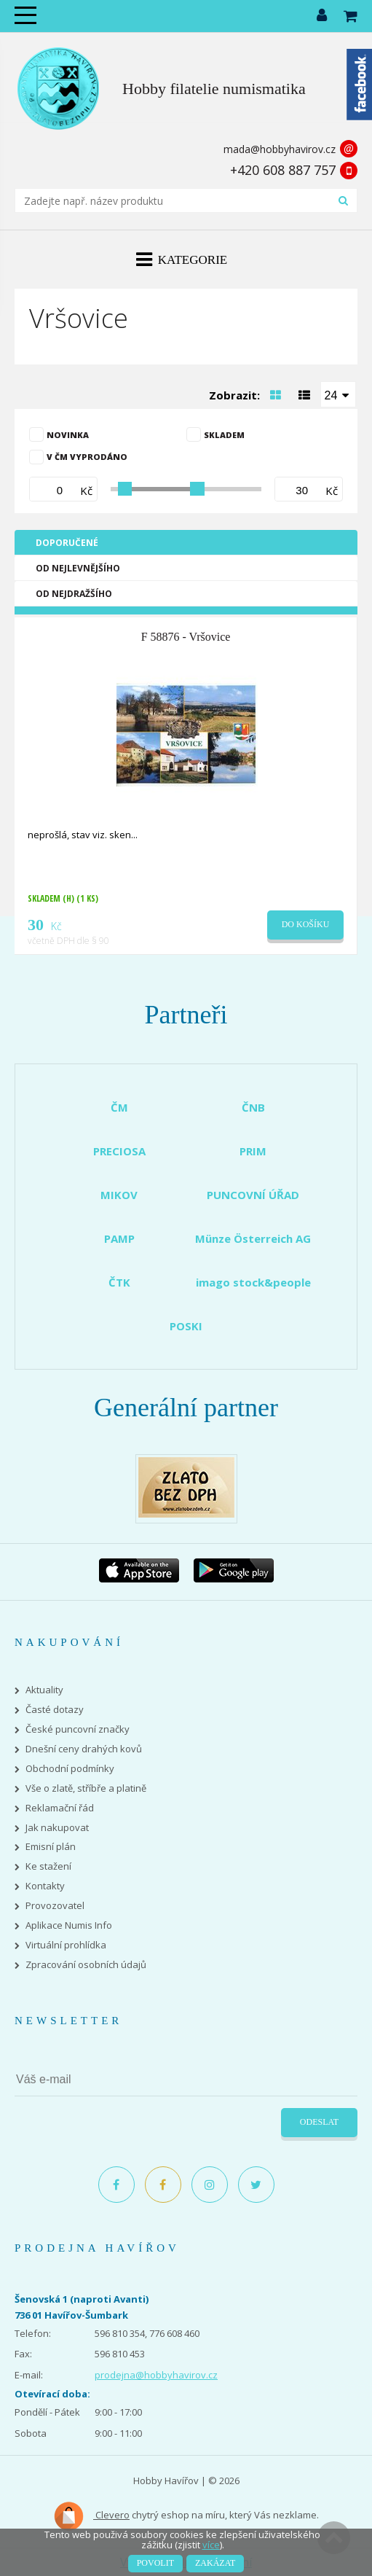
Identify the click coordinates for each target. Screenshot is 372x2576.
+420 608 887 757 (283, 170)
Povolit (155, 2563)
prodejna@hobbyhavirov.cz (156, 2374)
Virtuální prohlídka (65, 1945)
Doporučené (67, 542)
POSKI (186, 1326)
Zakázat (215, 2563)
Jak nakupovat (57, 1827)
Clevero (91, 2516)
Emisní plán (50, 1846)
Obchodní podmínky (69, 1768)
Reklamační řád (59, 1808)
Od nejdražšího (74, 594)
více (211, 2544)
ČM (119, 1107)
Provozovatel (54, 1905)
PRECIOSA (119, 1151)
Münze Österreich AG (253, 1238)
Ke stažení (48, 1866)
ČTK (119, 1282)
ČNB (253, 1107)
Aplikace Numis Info (68, 1925)
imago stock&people (253, 1282)
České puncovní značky (77, 1729)
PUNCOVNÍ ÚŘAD (253, 1194)
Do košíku (306, 924)
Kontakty (45, 1886)
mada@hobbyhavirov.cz (279, 149)
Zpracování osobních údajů (85, 1964)
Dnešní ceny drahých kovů (83, 1749)
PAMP (119, 1238)
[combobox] (338, 394)
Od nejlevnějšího (78, 568)
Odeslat (319, 2122)
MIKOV (119, 1194)
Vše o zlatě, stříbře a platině (85, 1788)
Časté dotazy (54, 1709)
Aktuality (44, 1690)
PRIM (253, 1151)
